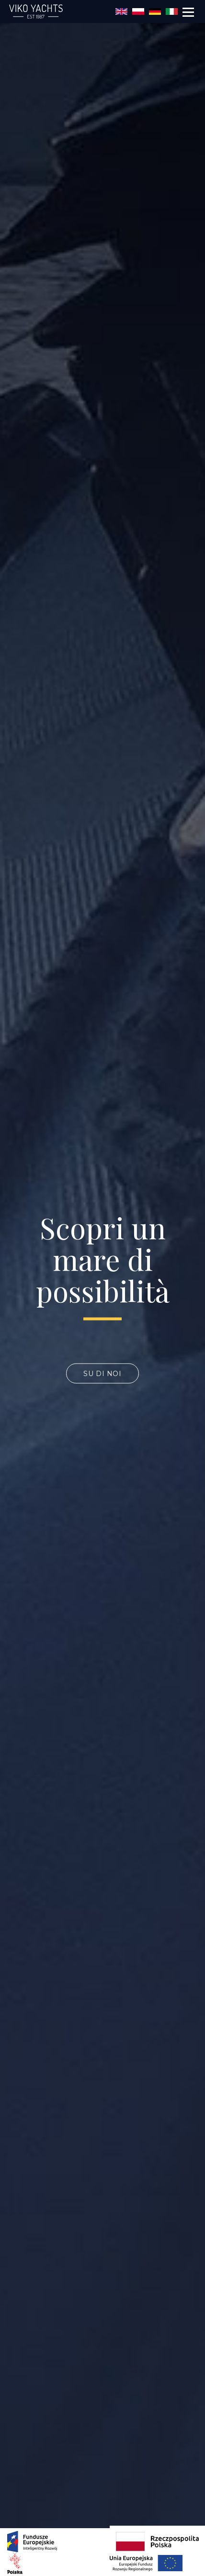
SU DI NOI (102, 1373)
